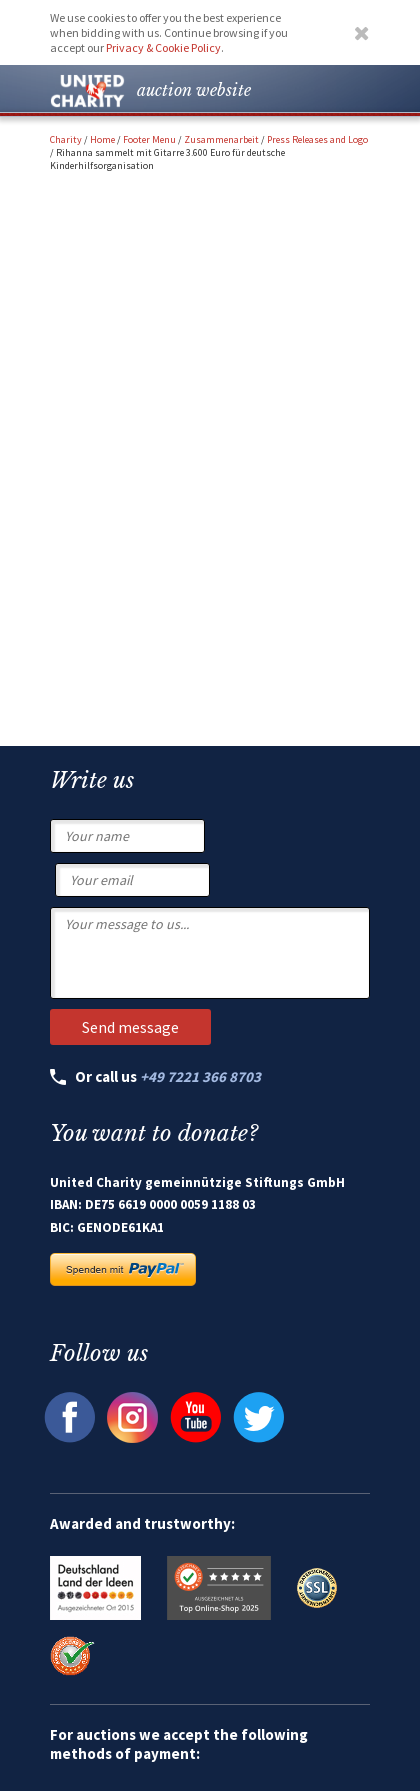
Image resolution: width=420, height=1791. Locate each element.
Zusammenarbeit (221, 139)
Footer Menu (149, 139)
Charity (66, 139)
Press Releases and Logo (317, 139)
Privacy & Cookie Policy (163, 47)
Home (102, 139)
